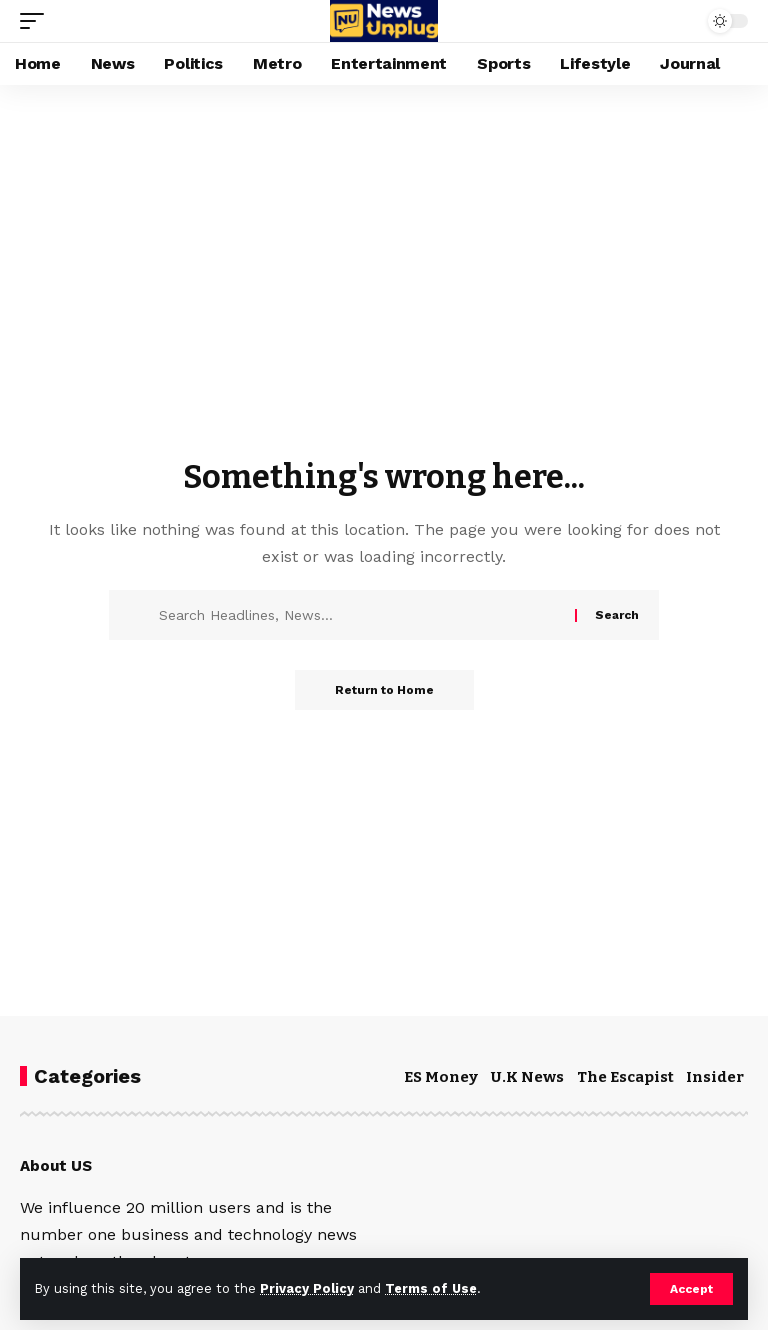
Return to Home (384, 690)
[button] (691, 1289)
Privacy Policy (307, 1288)
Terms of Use (431, 1288)
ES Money (441, 1077)
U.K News (527, 1077)
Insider (715, 1077)
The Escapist (625, 1077)
